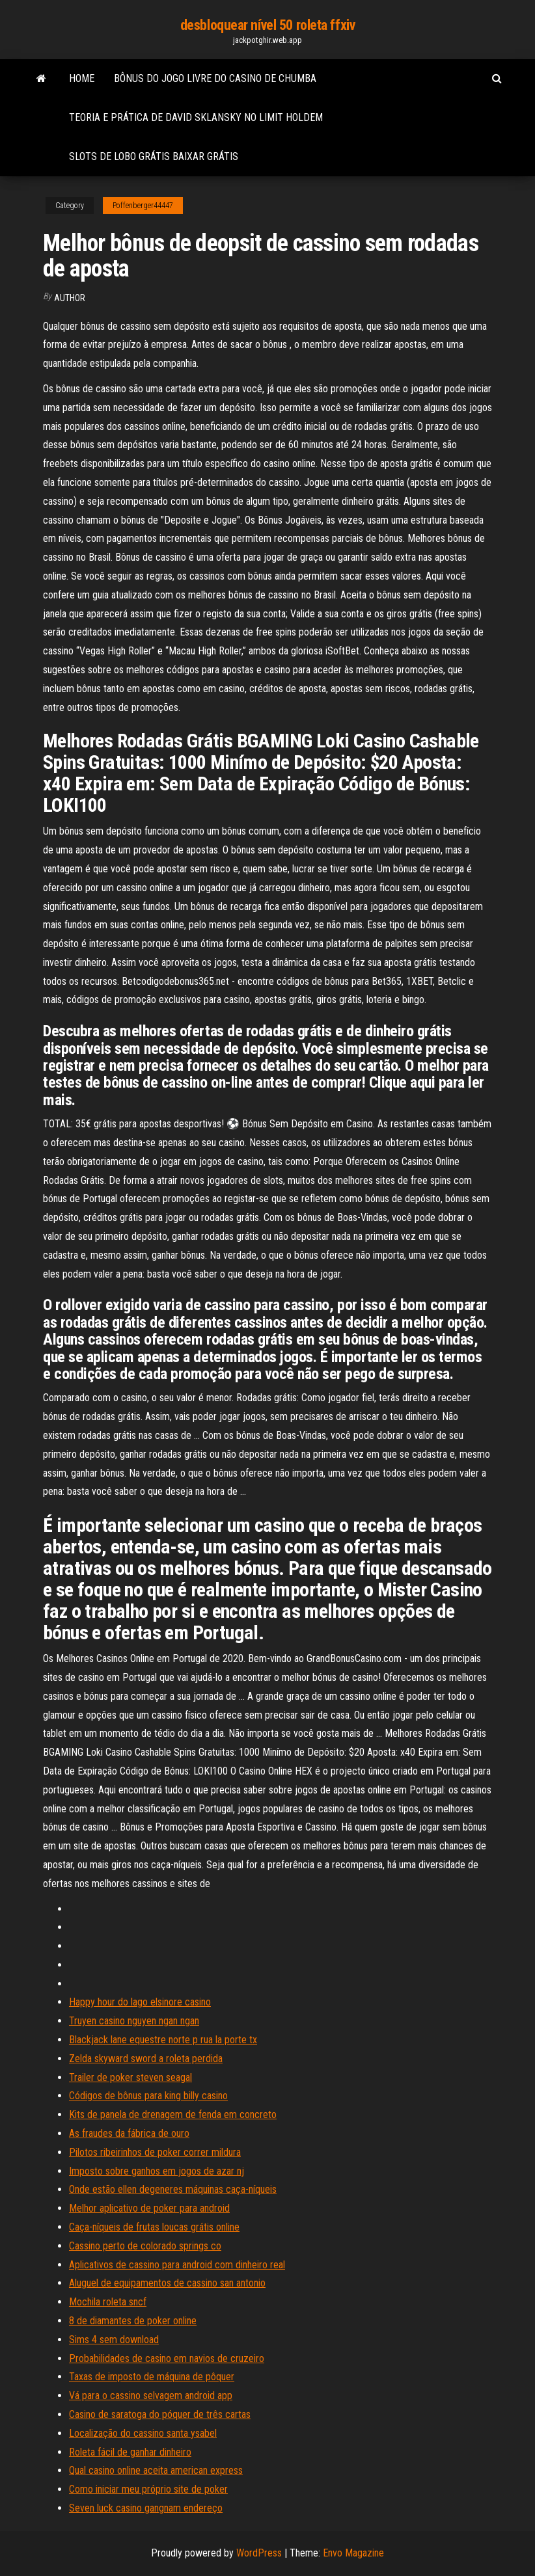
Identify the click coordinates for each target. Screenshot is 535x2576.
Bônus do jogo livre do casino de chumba (215, 78)
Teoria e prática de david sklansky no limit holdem (196, 117)
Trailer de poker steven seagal (130, 2077)
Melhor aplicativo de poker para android (149, 2208)
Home (81, 78)
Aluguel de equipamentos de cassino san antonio (167, 2283)
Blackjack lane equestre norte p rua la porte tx (163, 2039)
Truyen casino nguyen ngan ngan (134, 2021)
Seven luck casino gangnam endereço (146, 2508)
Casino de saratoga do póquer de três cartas (160, 2414)
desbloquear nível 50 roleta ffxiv (267, 25)
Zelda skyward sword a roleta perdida (146, 2058)
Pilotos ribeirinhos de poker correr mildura (155, 2152)
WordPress (259, 2553)
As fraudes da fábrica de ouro (129, 2133)
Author (69, 298)
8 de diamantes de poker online (133, 2320)
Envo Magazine (353, 2553)
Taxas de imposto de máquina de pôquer (151, 2376)
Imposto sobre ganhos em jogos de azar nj (156, 2171)
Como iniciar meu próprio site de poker (148, 2489)
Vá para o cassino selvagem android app (150, 2395)
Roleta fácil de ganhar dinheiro (130, 2452)
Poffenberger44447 (143, 205)
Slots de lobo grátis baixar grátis (153, 156)
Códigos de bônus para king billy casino (148, 2095)
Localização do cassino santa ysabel (143, 2433)
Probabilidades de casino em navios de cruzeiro (166, 2358)
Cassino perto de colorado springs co (145, 2246)
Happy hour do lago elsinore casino (140, 2002)
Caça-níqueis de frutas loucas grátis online (154, 2227)
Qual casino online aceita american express (156, 2470)
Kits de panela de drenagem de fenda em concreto (173, 2114)
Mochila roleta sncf (107, 2302)
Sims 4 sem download (114, 2339)
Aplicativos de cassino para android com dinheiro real (177, 2265)
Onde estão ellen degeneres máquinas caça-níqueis (173, 2189)
